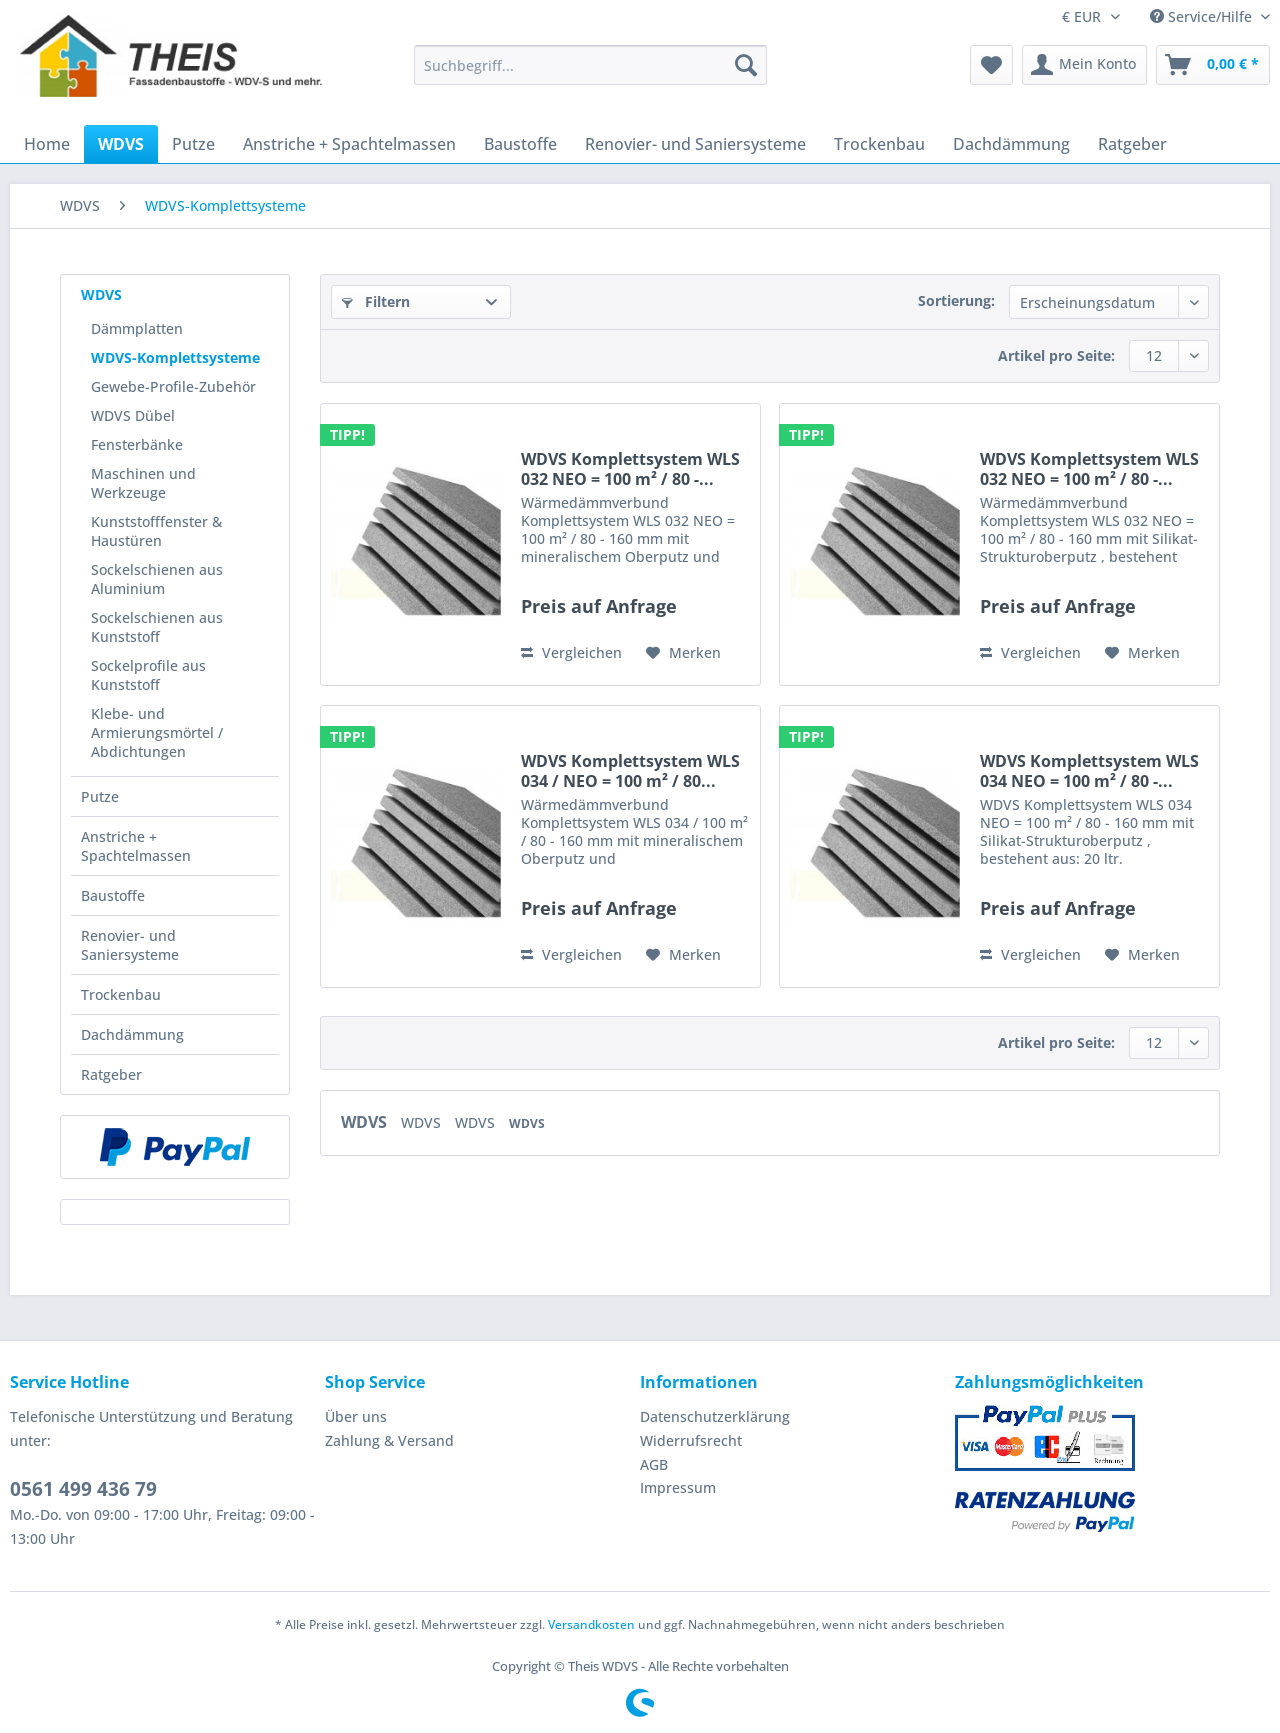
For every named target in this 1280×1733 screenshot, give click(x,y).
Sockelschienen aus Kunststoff (157, 627)
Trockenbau (121, 994)
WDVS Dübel (133, 415)
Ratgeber (111, 1074)
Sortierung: (956, 300)
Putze (100, 796)
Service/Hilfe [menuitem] (1203, 16)
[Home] (47, 144)
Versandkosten (591, 1624)
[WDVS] (121, 144)
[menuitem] (590, 74)
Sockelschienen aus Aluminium (157, 579)
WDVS (101, 294)
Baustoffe (113, 895)
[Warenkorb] (1213, 65)
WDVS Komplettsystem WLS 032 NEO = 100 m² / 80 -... (630, 469)
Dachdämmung (132, 1034)
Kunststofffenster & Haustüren (156, 531)
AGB (654, 1464)
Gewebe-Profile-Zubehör (173, 386)
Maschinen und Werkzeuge (143, 483)
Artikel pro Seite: (1056, 355)
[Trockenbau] (879, 144)
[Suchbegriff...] (590, 65)
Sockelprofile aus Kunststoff (148, 675)
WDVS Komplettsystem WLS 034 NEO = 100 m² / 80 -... (1089, 771)
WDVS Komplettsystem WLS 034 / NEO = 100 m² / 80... (630, 771)
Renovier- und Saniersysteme (130, 945)
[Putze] (193, 144)
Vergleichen (571, 652)
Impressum (678, 1487)
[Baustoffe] (520, 144)
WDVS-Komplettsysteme (175, 357)
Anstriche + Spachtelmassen (136, 846)
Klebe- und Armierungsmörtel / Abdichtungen (157, 732)
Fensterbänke (137, 444)
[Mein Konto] (1084, 65)
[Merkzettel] (991, 65)
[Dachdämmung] (1011, 144)
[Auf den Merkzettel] (683, 653)
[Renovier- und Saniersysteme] (695, 144)
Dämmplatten (137, 328)
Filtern (376, 301)
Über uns (356, 1416)
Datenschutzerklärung (715, 1416)
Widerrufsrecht (691, 1440)
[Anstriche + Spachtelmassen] (349, 144)
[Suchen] (746, 65)
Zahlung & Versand (389, 1440)
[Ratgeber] (1132, 144)
